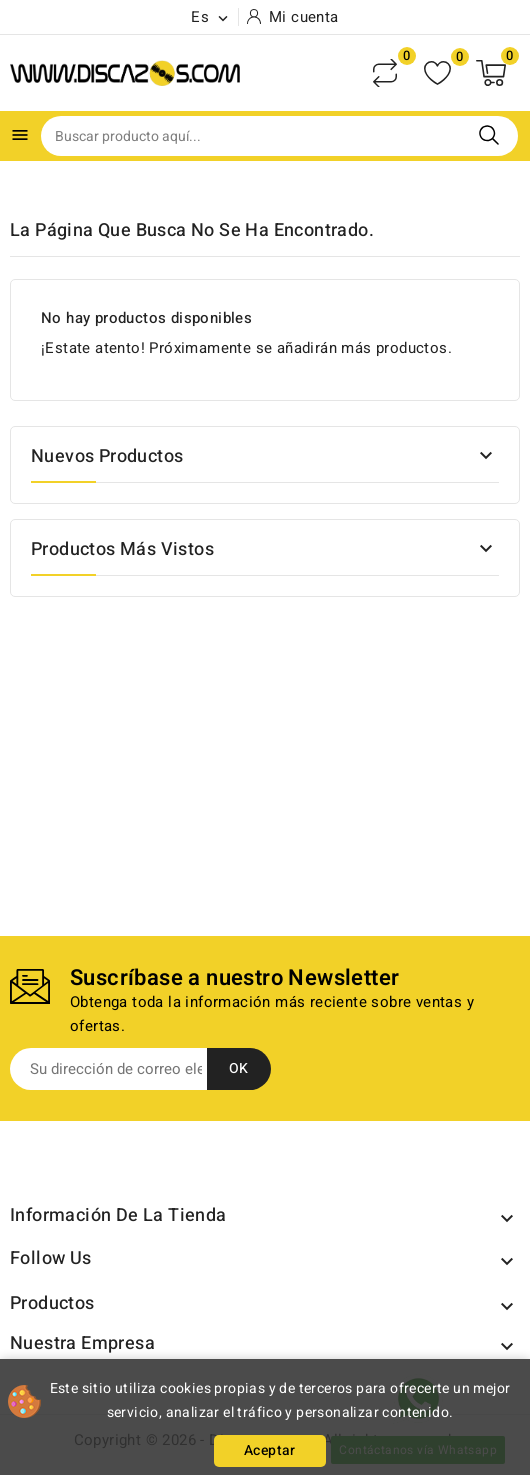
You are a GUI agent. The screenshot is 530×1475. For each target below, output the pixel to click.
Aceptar (270, 1450)
